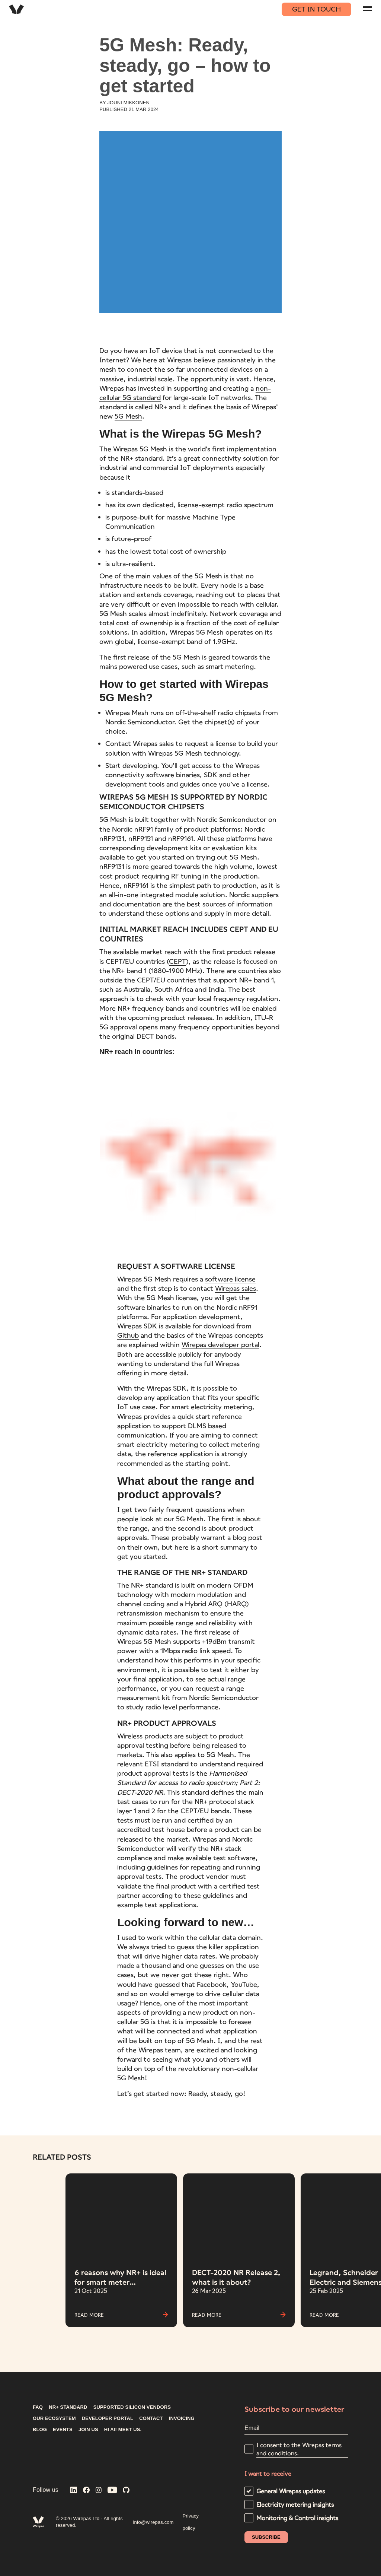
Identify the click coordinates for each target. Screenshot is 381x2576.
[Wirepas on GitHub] (126, 2491)
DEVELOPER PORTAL (107, 2418)
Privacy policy (191, 2522)
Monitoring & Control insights (297, 2517)
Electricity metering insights (295, 2504)
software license (230, 1279)
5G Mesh (128, 416)
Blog (40, 2429)
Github (128, 1335)
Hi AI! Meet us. (122, 2429)
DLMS (197, 1426)
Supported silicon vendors (132, 2407)
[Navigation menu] (367, 8)
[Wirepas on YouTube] (112, 2491)
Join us (88, 2429)
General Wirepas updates (290, 2490)
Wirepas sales (235, 1288)
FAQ (38, 2407)
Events (63, 2429)
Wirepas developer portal (220, 1344)
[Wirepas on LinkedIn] (73, 2491)
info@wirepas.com (153, 2522)
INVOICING (182, 2418)
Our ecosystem (54, 2418)
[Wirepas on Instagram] (99, 2491)
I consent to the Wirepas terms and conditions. (299, 2448)
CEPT (177, 961)
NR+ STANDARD (68, 2407)
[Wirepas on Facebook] (86, 2491)
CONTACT (151, 2418)
